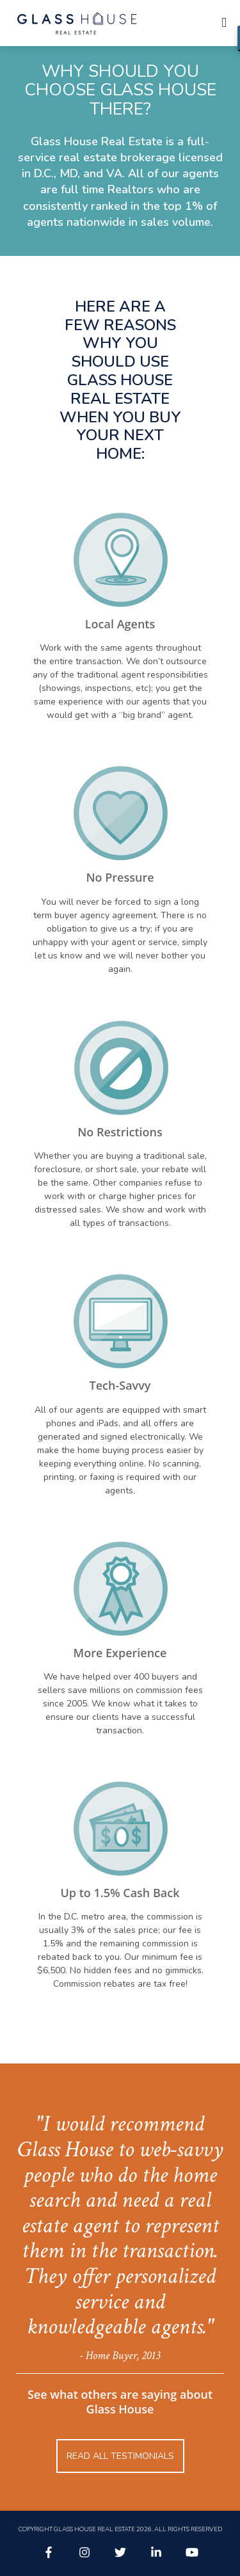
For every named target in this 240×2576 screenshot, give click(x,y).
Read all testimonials (120, 2456)
